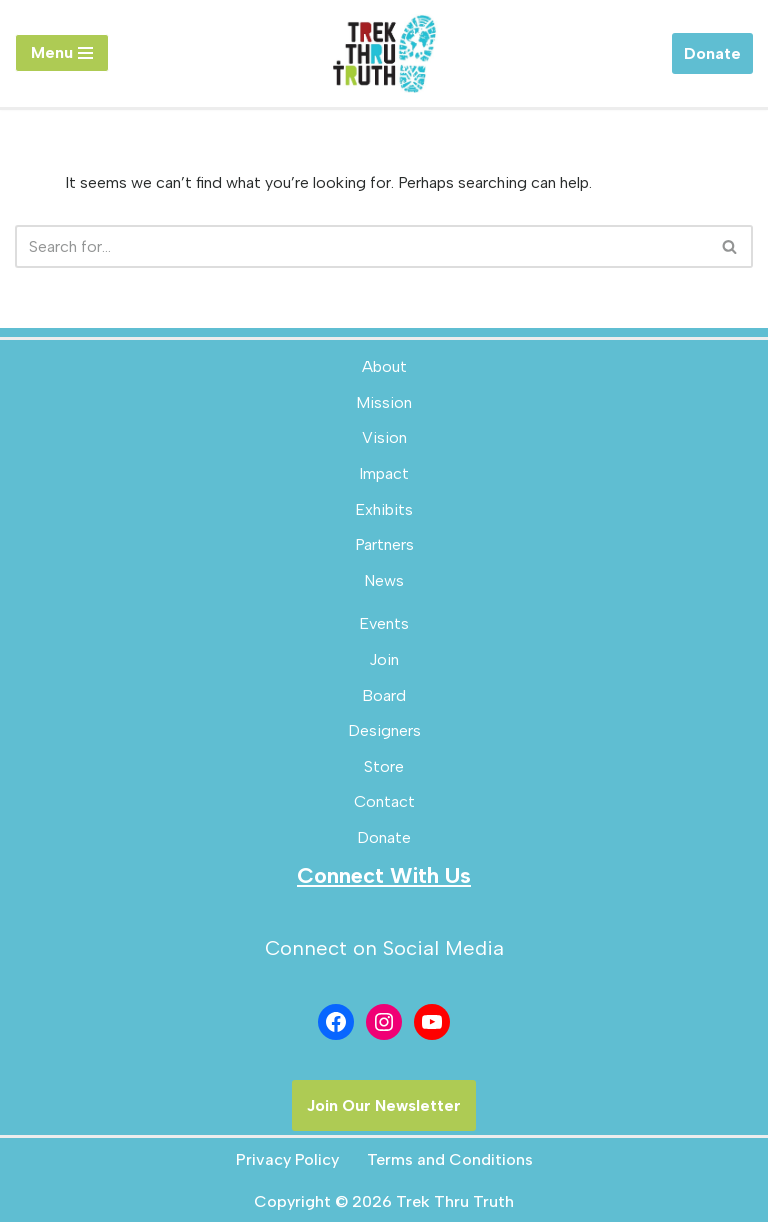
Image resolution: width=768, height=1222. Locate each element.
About (384, 366)
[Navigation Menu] (62, 53)
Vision (384, 437)
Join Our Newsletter (384, 1105)
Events (384, 623)
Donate (712, 53)
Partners (384, 544)
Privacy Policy (287, 1159)
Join (384, 659)
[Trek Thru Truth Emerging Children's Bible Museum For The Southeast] (384, 53)
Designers (384, 730)
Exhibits (384, 509)
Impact (384, 473)
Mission (384, 402)
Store (384, 766)
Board (384, 695)
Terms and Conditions (450, 1159)
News (384, 580)
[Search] (361, 246)
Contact (384, 801)
